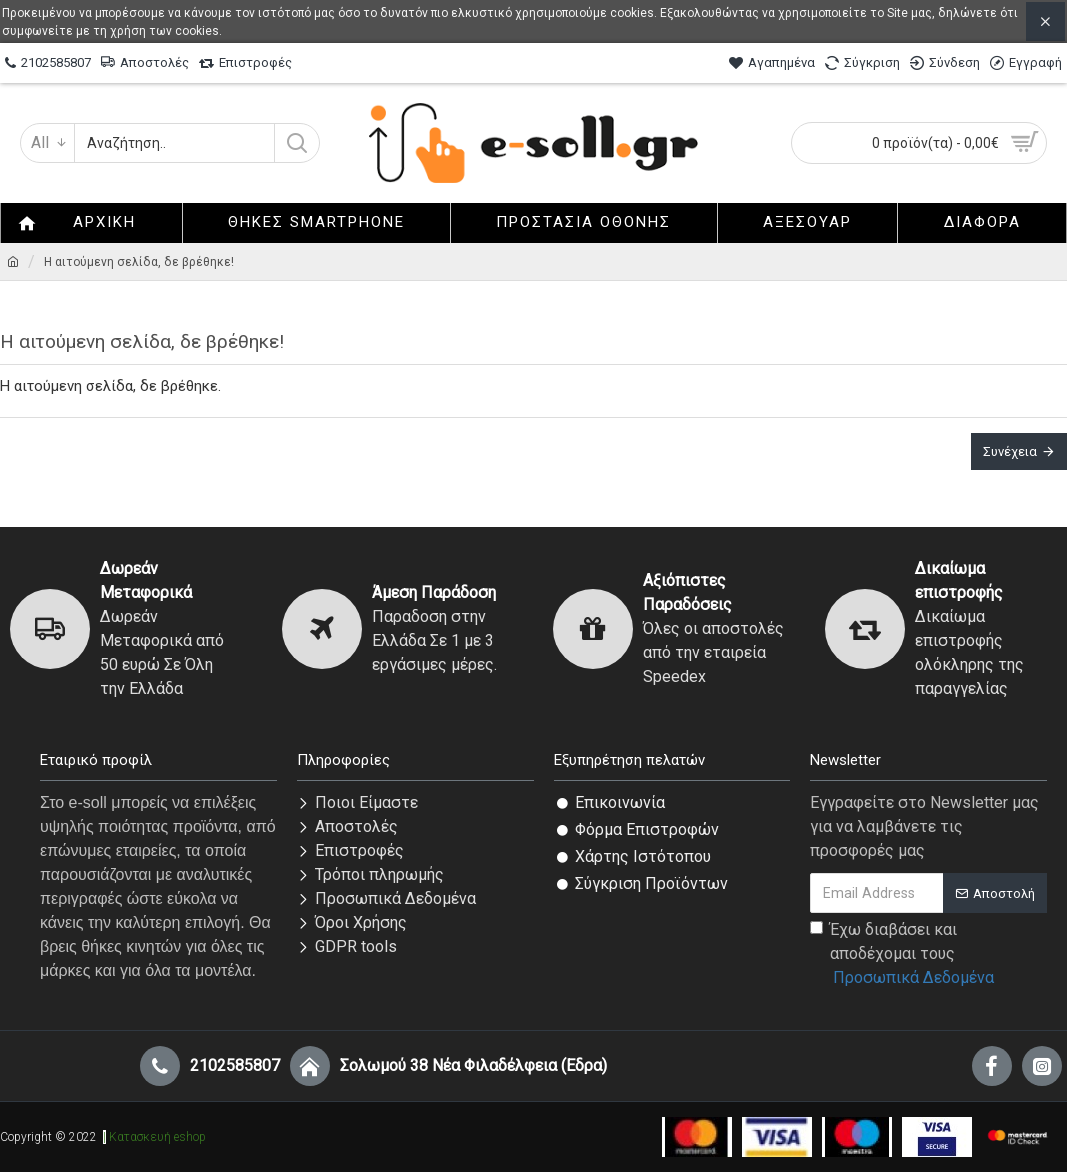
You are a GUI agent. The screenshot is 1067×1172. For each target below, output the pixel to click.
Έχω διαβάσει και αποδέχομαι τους (903, 955)
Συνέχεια (1010, 451)
